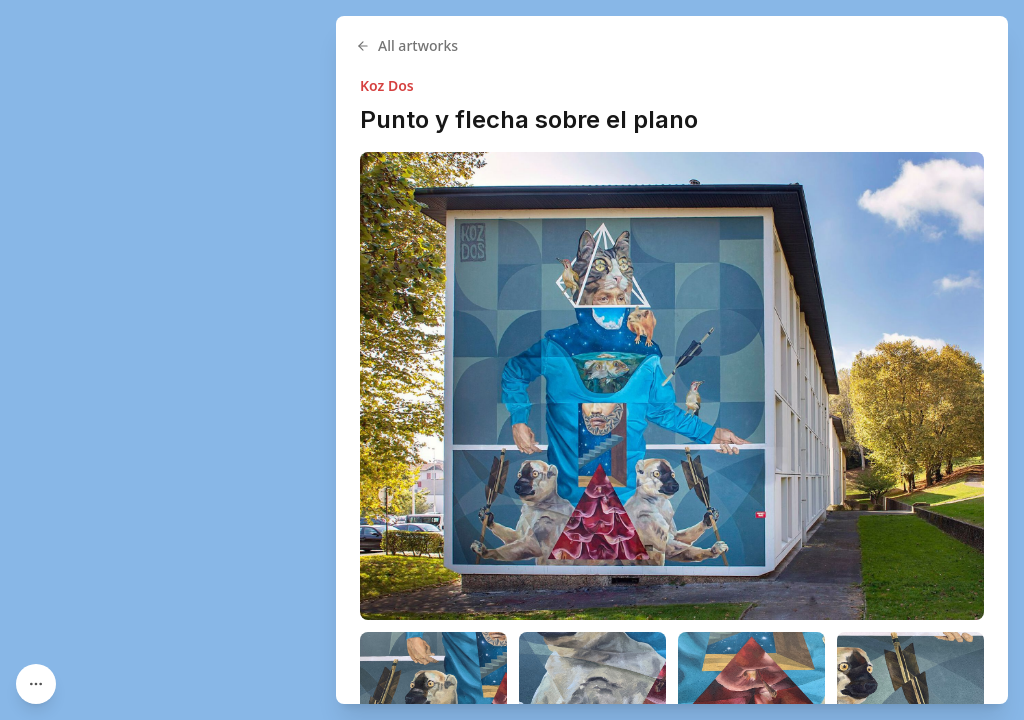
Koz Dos (387, 85)
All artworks (407, 45)
